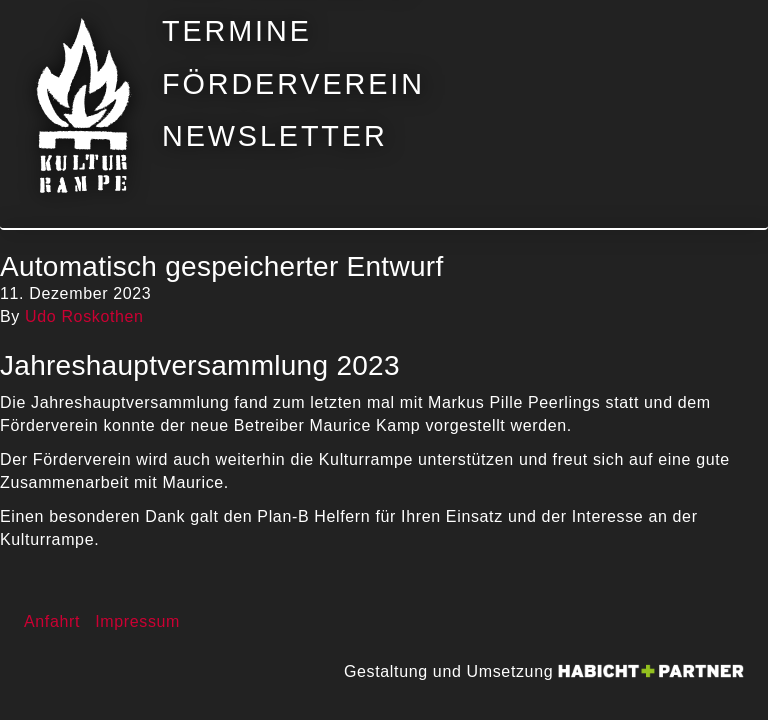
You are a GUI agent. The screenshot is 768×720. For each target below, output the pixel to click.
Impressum (137, 621)
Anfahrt (52, 621)
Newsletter (275, 136)
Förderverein (293, 84)
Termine (237, 31)
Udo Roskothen (84, 316)
